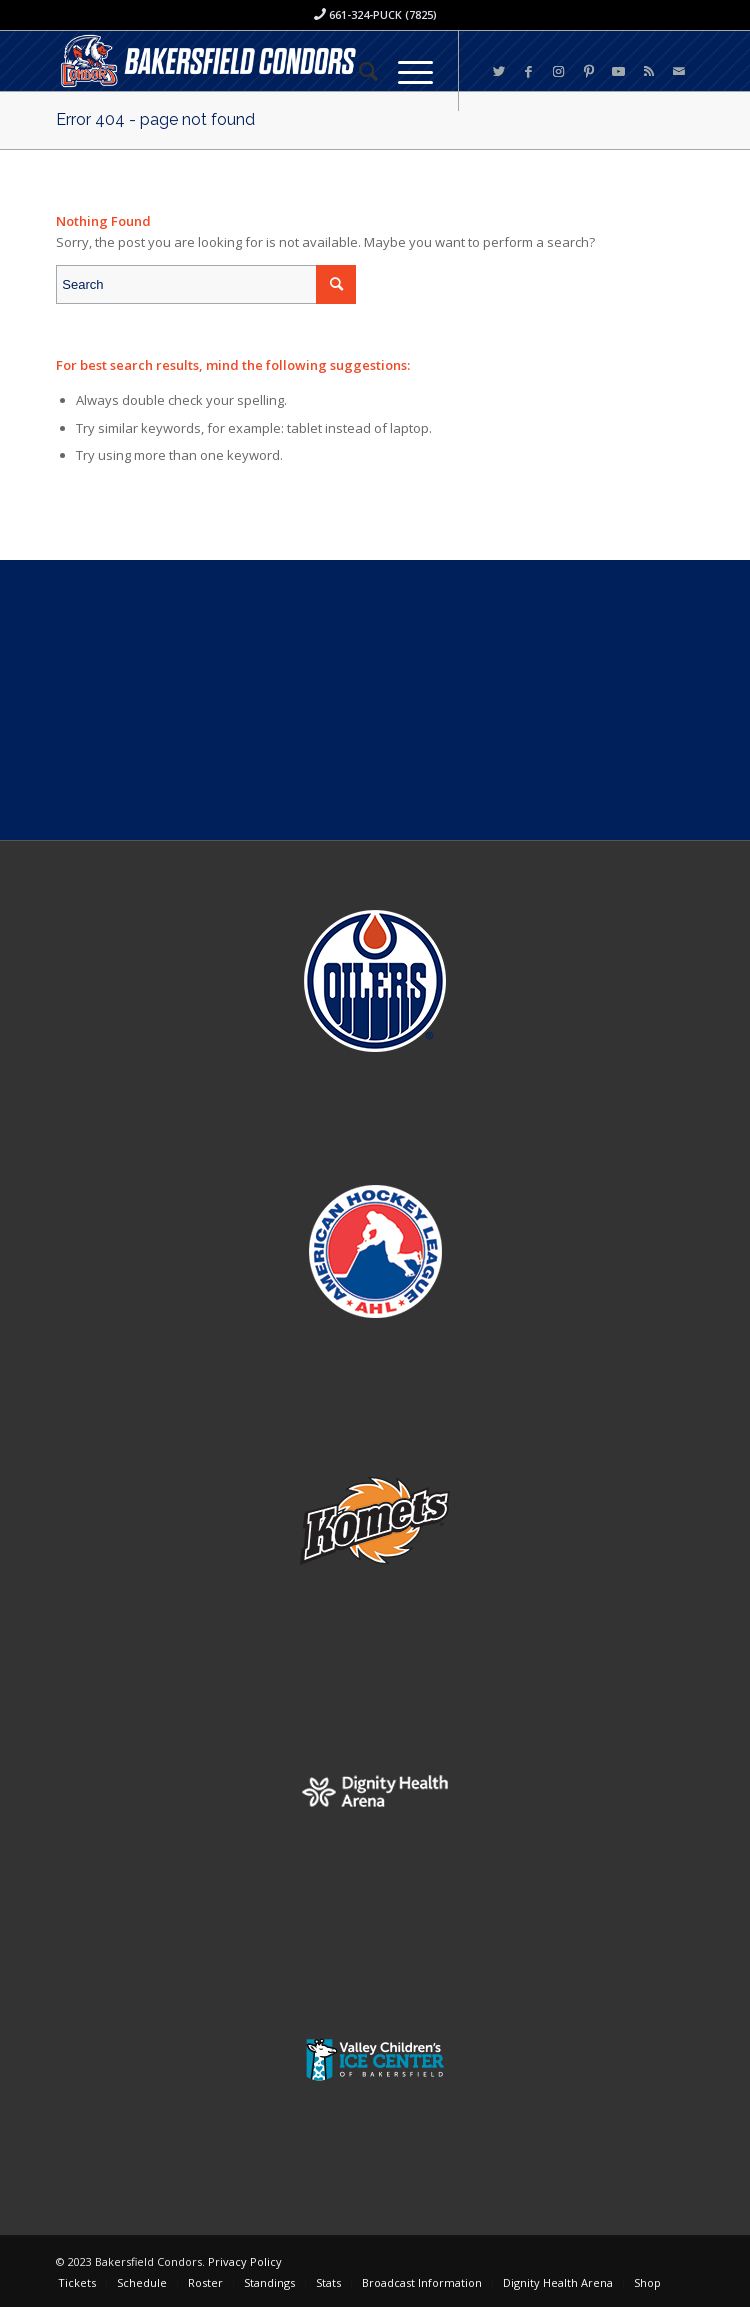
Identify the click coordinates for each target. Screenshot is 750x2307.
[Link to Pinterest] (589, 71)
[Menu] (405, 71)
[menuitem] (358, 71)
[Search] (358, 71)
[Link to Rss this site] (649, 71)
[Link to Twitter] (499, 71)
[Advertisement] (375, 700)
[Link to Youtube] (619, 71)
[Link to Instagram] (559, 71)
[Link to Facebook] (529, 71)
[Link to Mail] (679, 71)
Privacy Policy (245, 2261)
